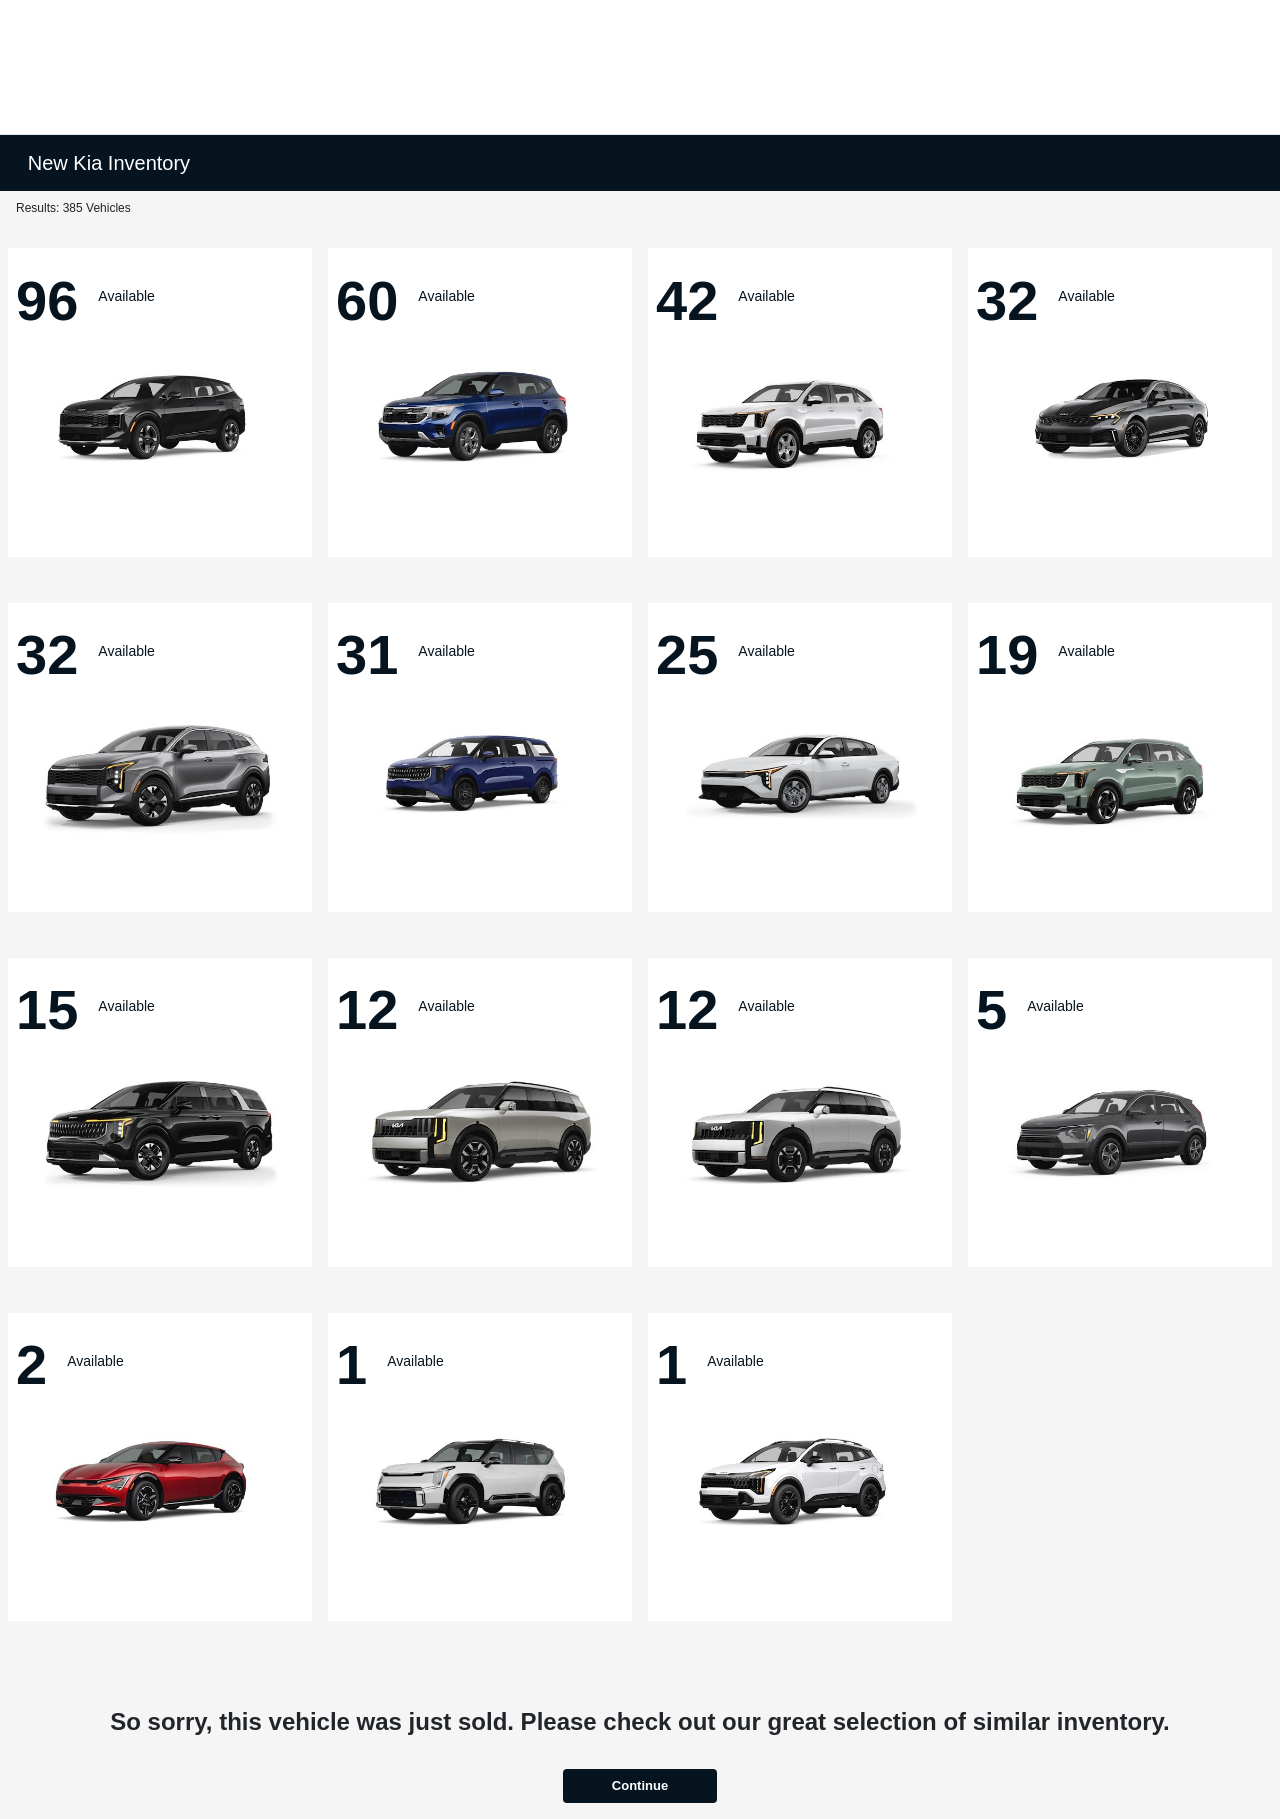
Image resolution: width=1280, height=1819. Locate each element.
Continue (640, 1785)
